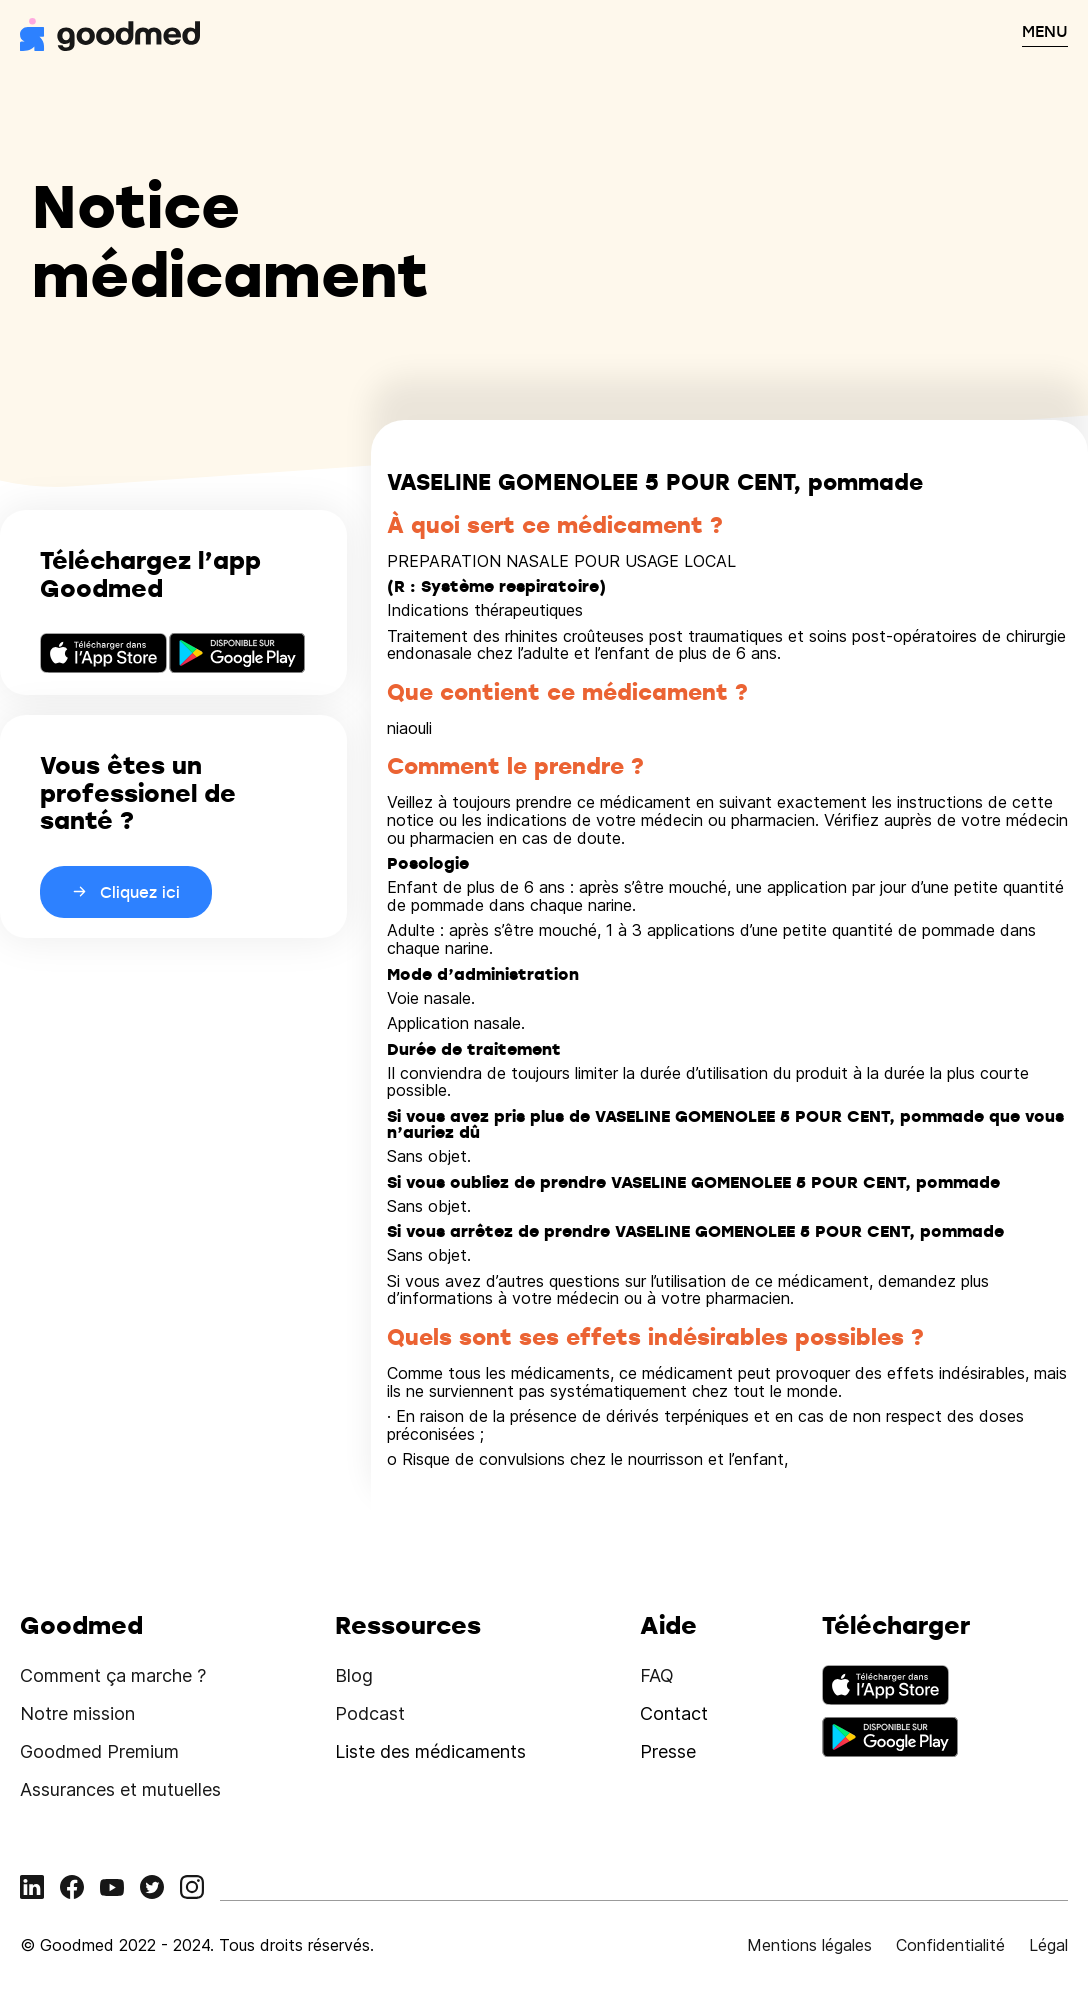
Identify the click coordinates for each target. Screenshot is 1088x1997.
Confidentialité (950, 1945)
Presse (668, 1751)
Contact (674, 1713)
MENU (1045, 31)
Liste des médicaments (430, 1751)
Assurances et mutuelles (120, 1789)
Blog (354, 1675)
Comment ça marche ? (113, 1675)
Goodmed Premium (99, 1751)
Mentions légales (809, 1945)
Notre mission (77, 1713)
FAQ (657, 1675)
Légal (1048, 1945)
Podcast (370, 1713)
